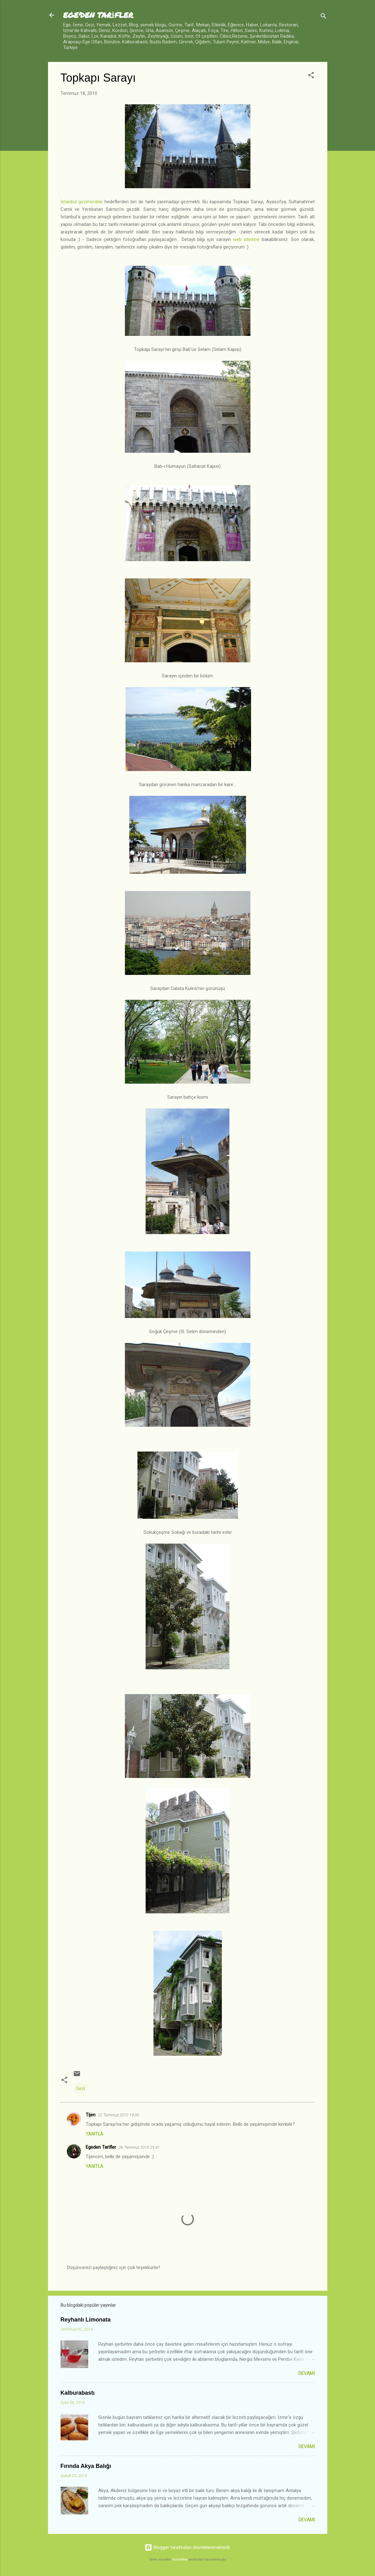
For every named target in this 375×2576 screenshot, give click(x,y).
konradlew (180, 2559)
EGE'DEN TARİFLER (98, 14)
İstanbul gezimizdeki (82, 202)
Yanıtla (94, 2133)
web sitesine (246, 239)
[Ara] (323, 17)
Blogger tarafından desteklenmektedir (187, 2547)
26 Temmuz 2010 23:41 (139, 2147)
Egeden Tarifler (101, 2147)
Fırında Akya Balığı (86, 2466)
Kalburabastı (78, 2393)
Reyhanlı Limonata (86, 2319)
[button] (311, 76)
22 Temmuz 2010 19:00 (118, 2115)
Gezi (80, 2088)
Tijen (90, 2115)
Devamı (306, 2373)
